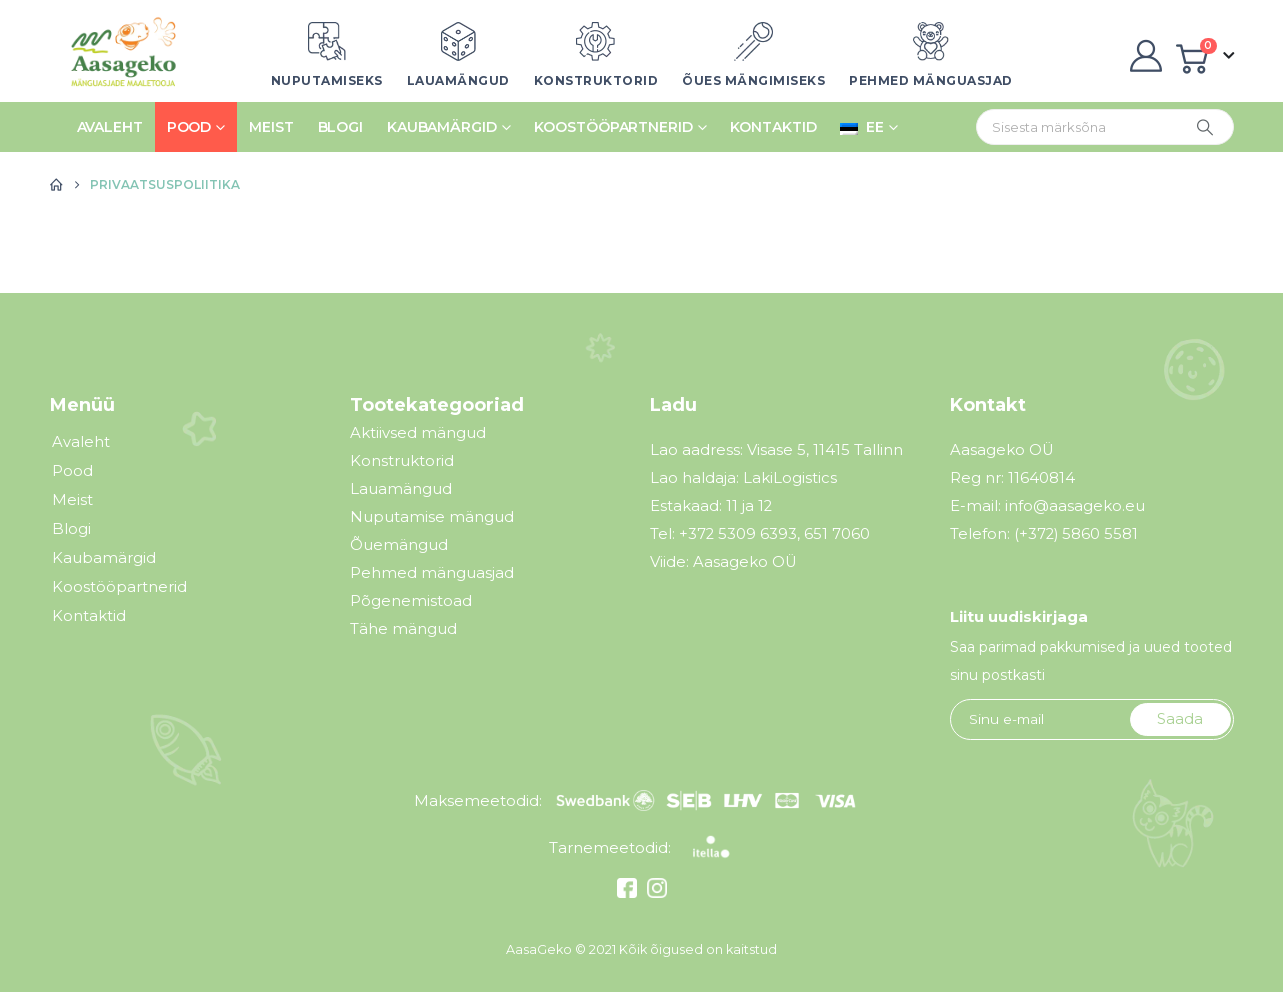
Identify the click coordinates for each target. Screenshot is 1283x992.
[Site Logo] (117, 56)
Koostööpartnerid (613, 127)
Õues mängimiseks (753, 80)
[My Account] (1146, 56)
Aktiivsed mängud (418, 432)
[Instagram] (654, 892)
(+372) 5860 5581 (1076, 534)
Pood (189, 127)
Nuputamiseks (327, 80)
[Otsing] (1205, 127)
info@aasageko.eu (1075, 506)
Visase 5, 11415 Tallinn (825, 450)
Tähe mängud (403, 628)
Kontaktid (773, 127)
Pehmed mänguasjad (931, 80)
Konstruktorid (596, 80)
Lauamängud (458, 80)
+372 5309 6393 (738, 534)
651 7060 (837, 534)
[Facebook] (629, 892)
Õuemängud (399, 544)
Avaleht (110, 127)
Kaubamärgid (442, 127)
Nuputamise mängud (432, 516)
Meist (271, 127)
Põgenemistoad (411, 600)
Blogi (340, 127)
